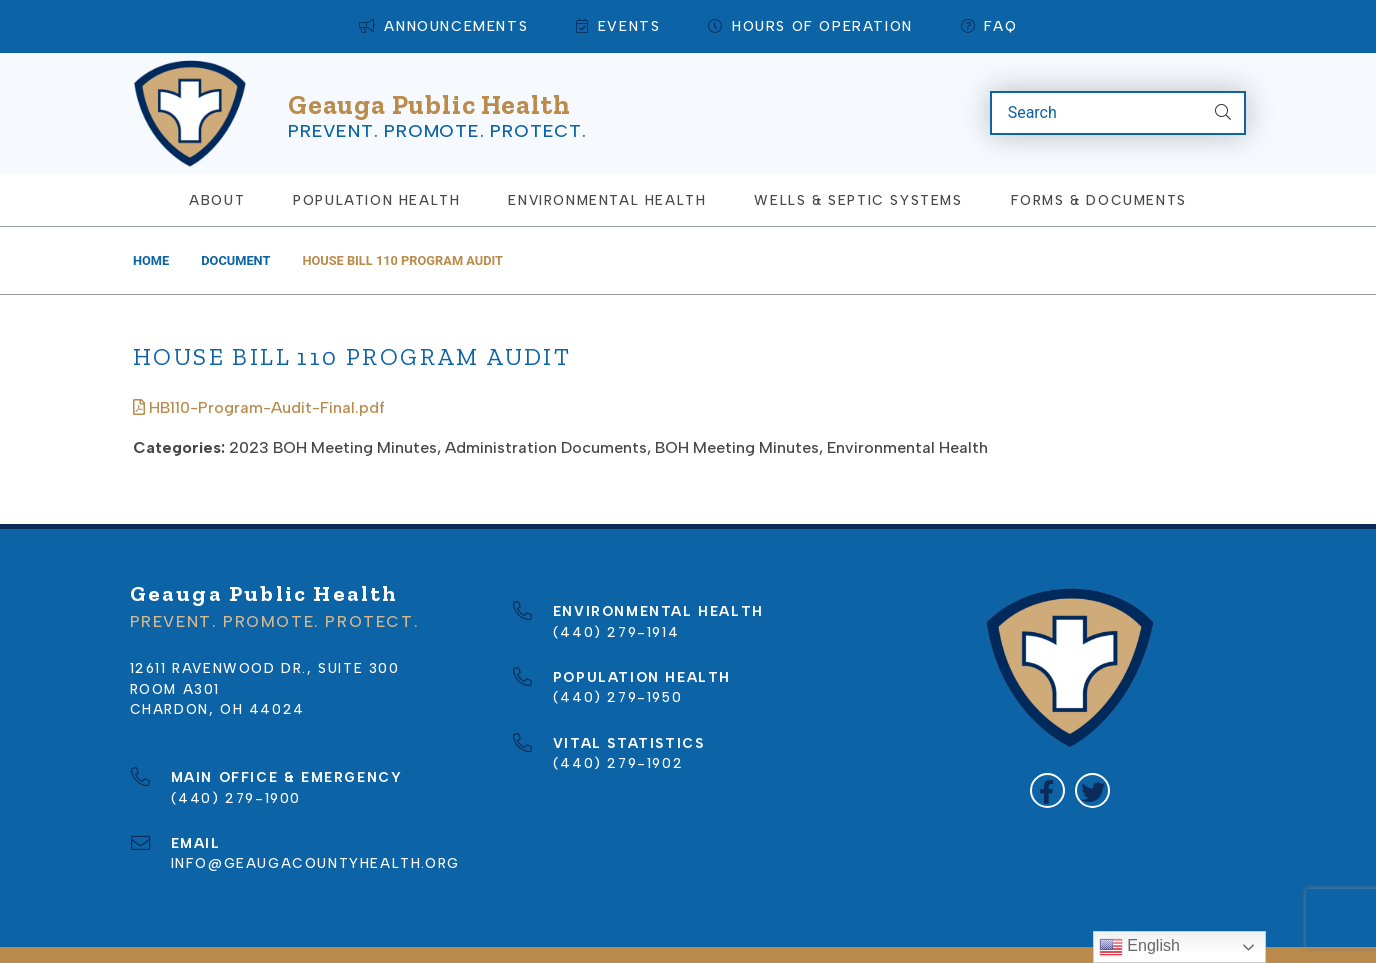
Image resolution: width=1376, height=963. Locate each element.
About (217, 167)
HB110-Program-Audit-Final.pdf (259, 374)
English (1139, 947)
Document (235, 227)
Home (151, 227)
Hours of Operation (810, 26)
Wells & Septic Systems (858, 167)
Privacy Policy (822, 938)
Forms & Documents (1099, 167)
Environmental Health (607, 167)
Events (618, 26)
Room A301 (175, 656)
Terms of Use (964, 938)
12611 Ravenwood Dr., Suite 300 (265, 635)
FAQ (989, 26)
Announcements (443, 26)
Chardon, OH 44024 (217, 676)
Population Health (376, 167)
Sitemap (702, 938)
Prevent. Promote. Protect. (437, 113)
